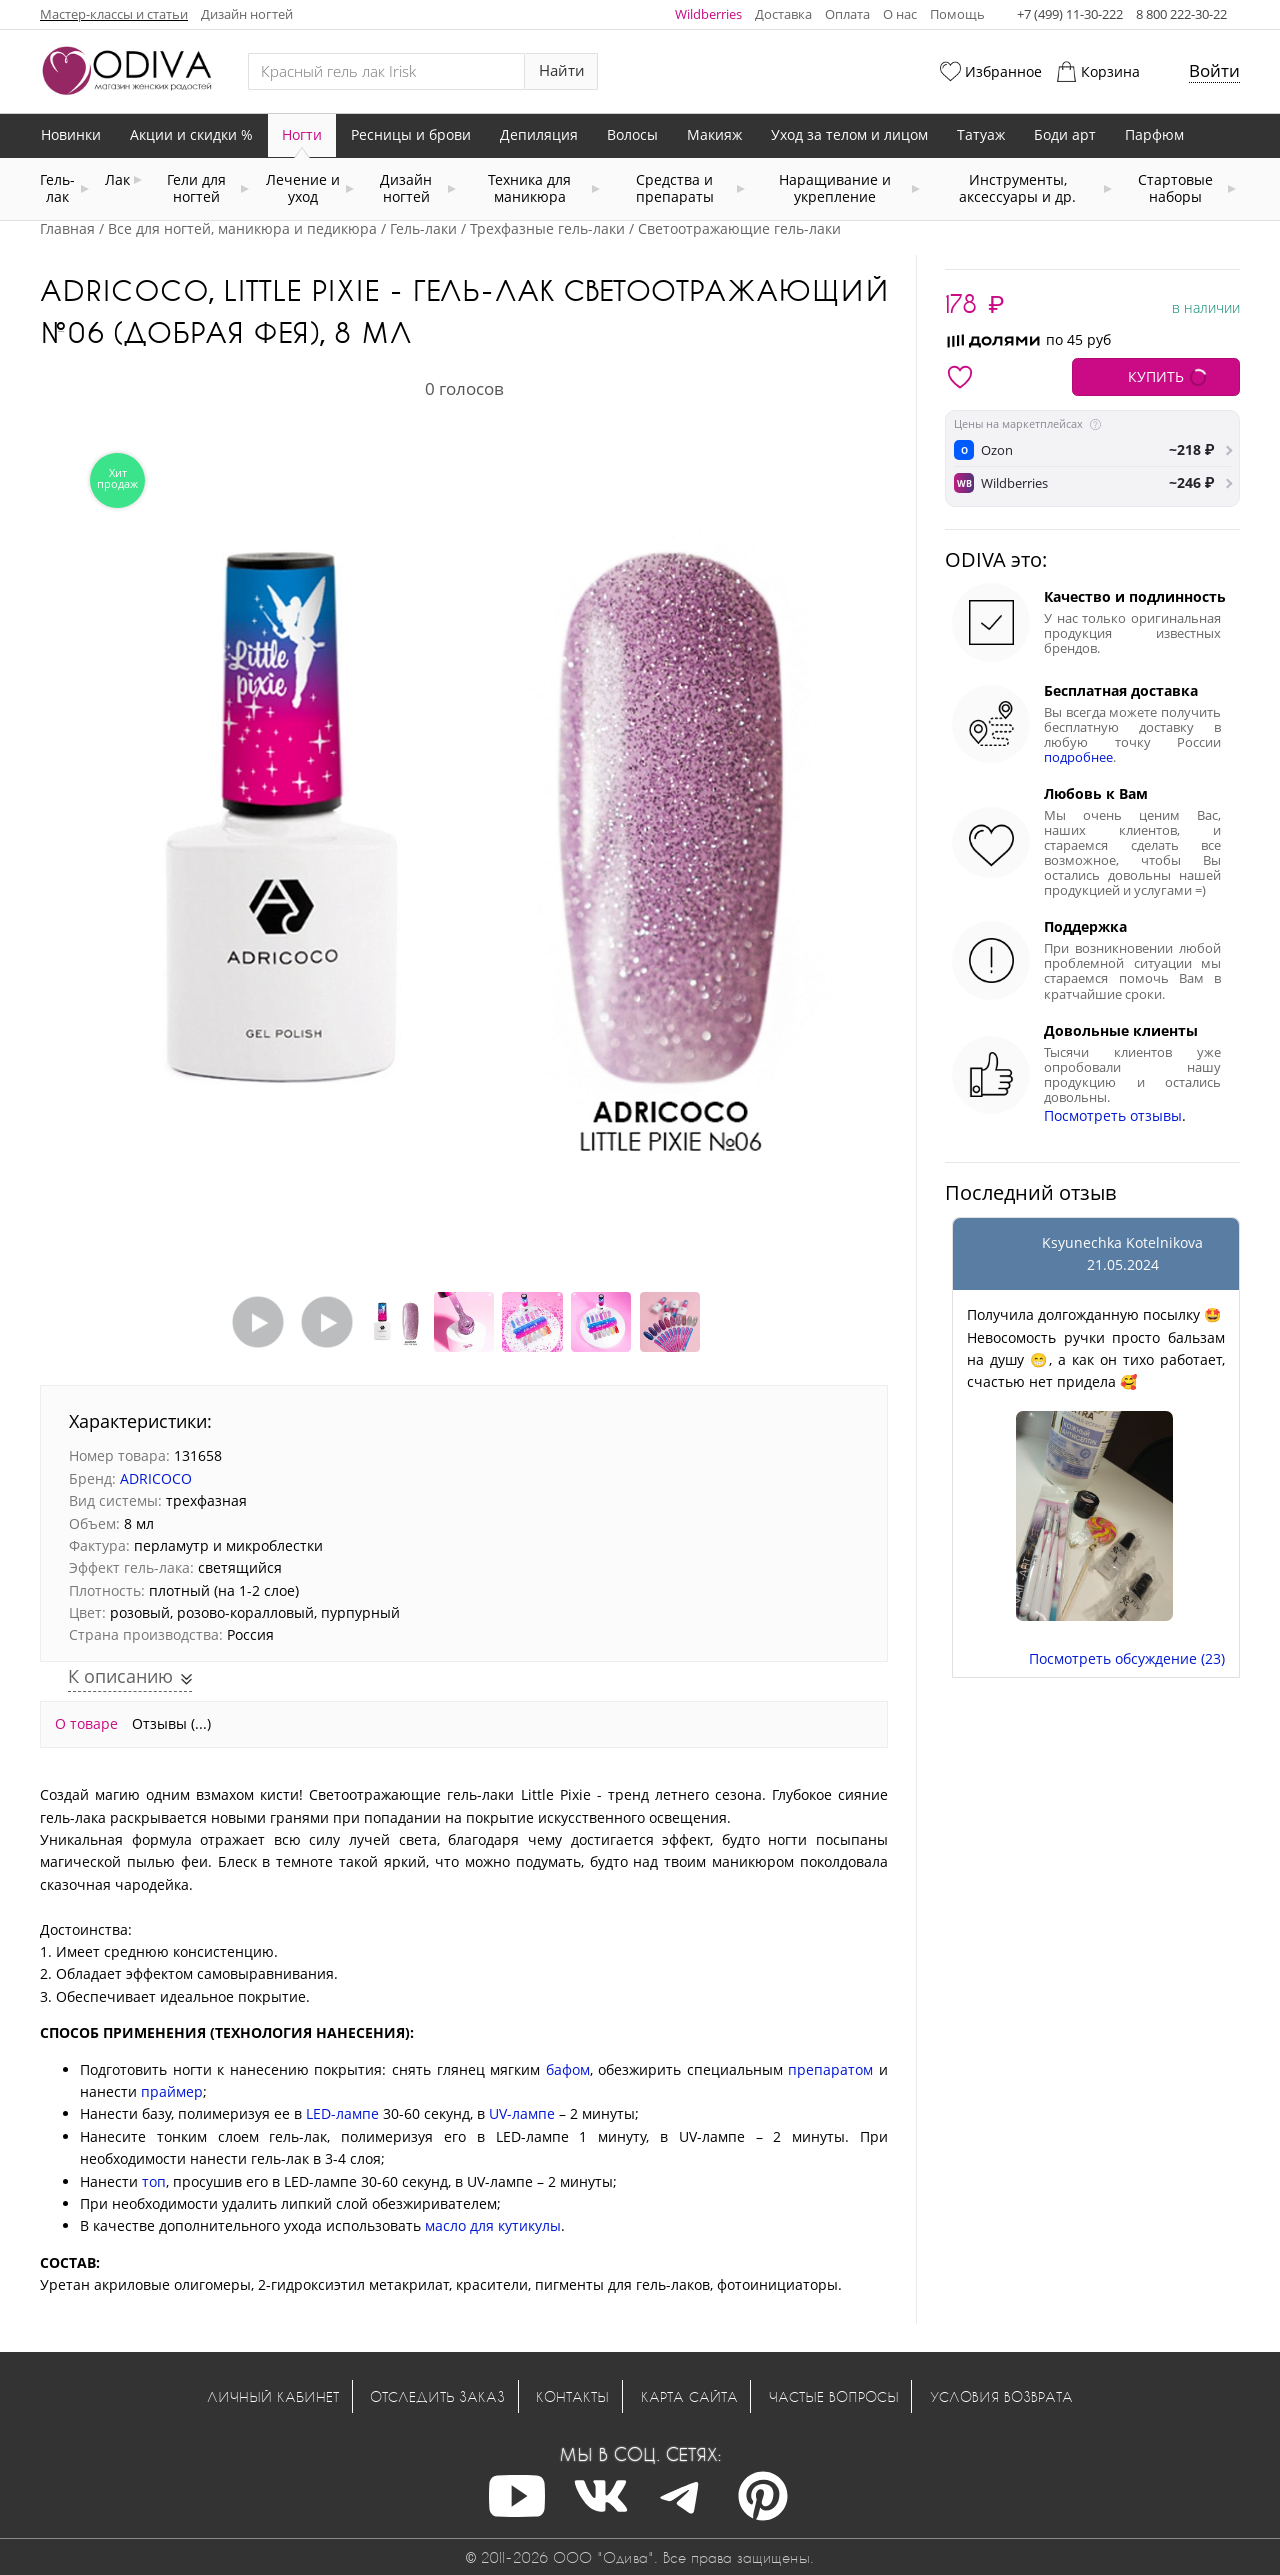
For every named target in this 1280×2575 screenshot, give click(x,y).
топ (154, 2181)
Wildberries (708, 14)
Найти (562, 70)
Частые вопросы (834, 2396)
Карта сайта (689, 2396)
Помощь (957, 14)
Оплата (847, 14)
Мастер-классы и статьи (114, 14)
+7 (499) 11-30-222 (1070, 14)
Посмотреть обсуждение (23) (1127, 1658)
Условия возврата (1001, 2396)
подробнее (1078, 757)
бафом (568, 2069)
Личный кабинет (273, 2396)
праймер (172, 2091)
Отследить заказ (437, 2396)
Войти (1214, 70)
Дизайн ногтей (247, 14)
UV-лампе (522, 2113)
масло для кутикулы (493, 2225)
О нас (900, 14)
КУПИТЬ (1156, 376)
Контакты (572, 2396)
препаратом (830, 2069)
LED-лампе (342, 2113)
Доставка (783, 14)
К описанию (123, 1676)
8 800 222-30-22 (1181, 14)
